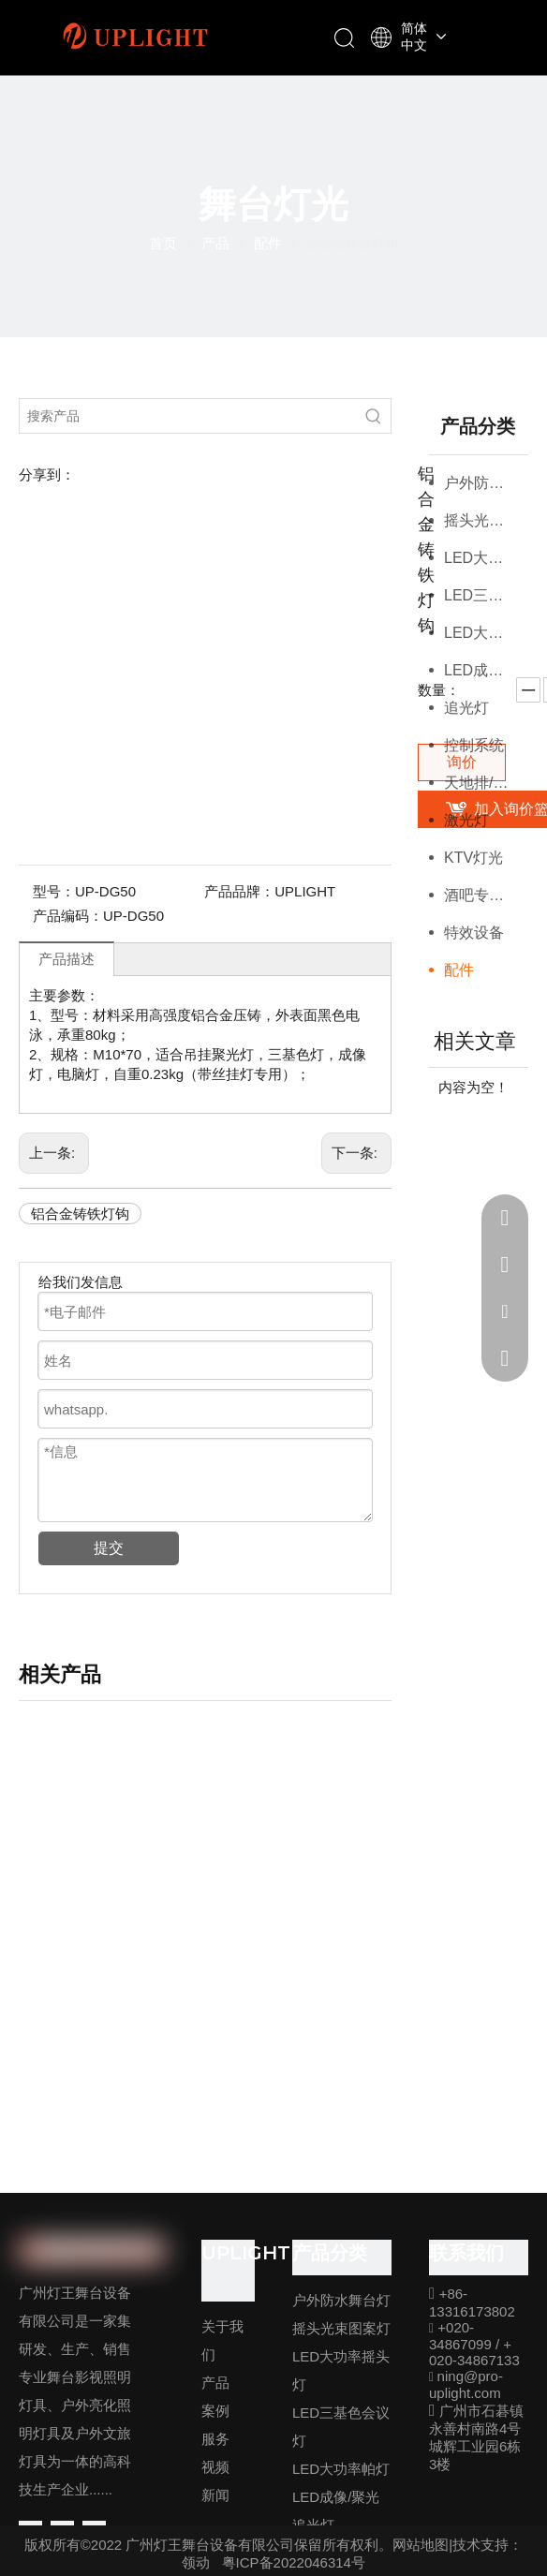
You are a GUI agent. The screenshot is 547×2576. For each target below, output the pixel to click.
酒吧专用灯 (481, 895)
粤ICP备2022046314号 (293, 2562)
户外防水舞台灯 (486, 483)
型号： (54, 891)
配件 (459, 970)
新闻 (215, 2495)
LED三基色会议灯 (486, 595)
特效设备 (474, 932)
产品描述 (66, 959)
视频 (215, 2467)
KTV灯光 (473, 858)
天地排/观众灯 (486, 783)
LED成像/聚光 (486, 670)
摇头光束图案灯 (486, 520)
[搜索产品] (188, 416)
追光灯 (466, 708)
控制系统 (474, 745)
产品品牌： (239, 891)
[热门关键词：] (374, 416)
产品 (215, 2383)
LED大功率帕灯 (486, 633)
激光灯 (466, 820)
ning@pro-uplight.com (466, 2384)
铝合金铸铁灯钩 (80, 1213)
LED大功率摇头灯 (486, 558)
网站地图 (420, 2545)
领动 (196, 2562)
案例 (215, 2411)
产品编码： (68, 916)
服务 (215, 2439)
